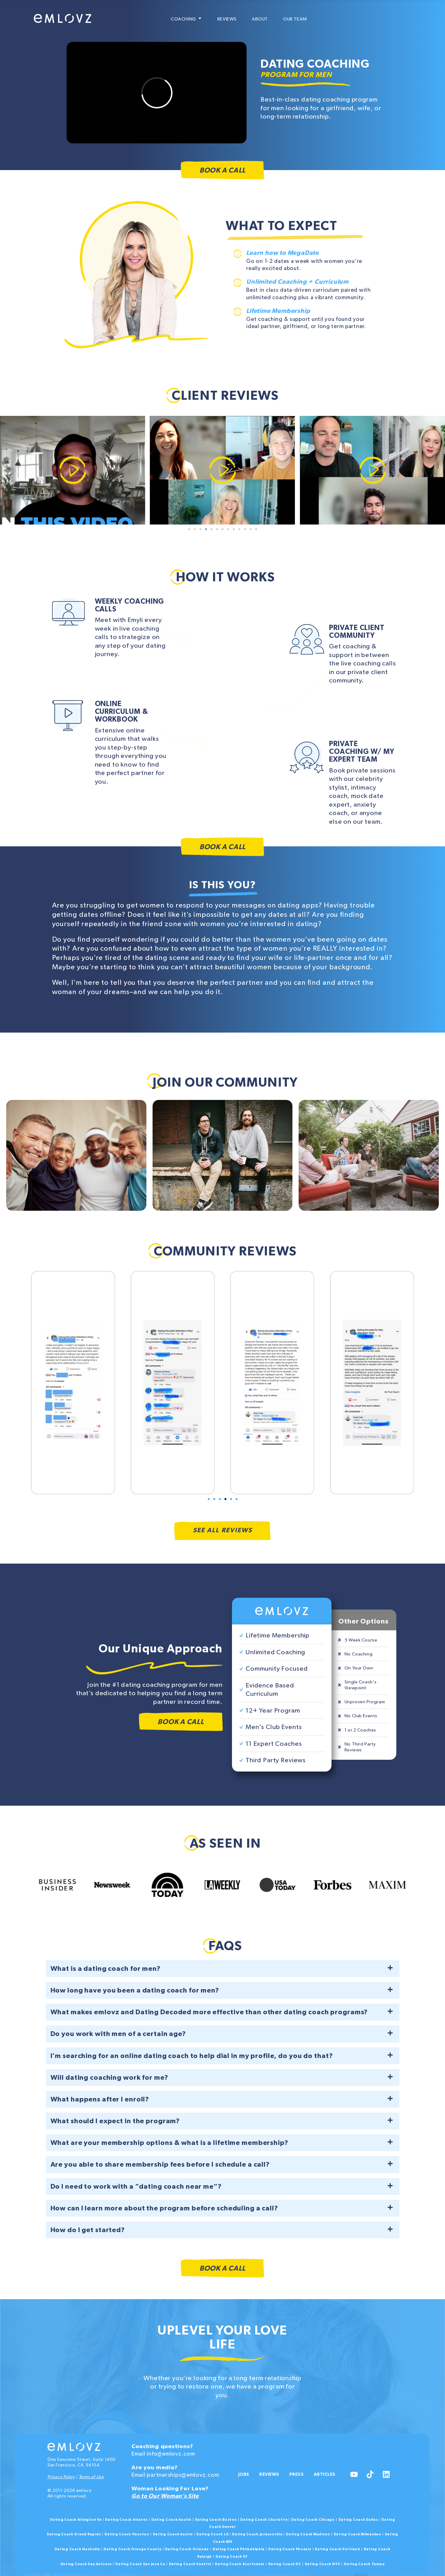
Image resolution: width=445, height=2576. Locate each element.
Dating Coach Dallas (358, 2518)
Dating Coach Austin (171, 2518)
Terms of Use (91, 2476)
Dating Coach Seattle (190, 2563)
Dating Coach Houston (127, 2533)
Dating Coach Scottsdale (240, 2563)
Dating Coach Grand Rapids (74, 2533)
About (260, 19)
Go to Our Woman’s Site (165, 2495)
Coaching (186, 19)
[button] (189, 529)
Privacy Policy (61, 2476)
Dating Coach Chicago (313, 2518)
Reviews (227, 19)
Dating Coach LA (212, 2533)
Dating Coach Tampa (364, 2563)
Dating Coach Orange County (132, 2548)
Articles (249, 2481)
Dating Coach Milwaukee (357, 2533)
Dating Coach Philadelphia (239, 2548)
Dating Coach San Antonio (86, 2563)
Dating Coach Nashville (77, 2548)
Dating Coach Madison (308, 2533)
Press (300, 2470)
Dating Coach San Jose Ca (140, 2563)
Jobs (244, 2470)
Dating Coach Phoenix (289, 2548)
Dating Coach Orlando (187, 2548)
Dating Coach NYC (322, 2563)
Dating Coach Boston (216, 2518)
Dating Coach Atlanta (126, 2518)
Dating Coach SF (232, 2556)
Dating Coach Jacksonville (257, 2533)
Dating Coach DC (284, 2563)
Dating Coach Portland (337, 2548)
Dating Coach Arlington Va (75, 2518)
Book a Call (222, 170)
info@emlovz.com (171, 2453)
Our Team (295, 19)
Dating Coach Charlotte (263, 2518)
